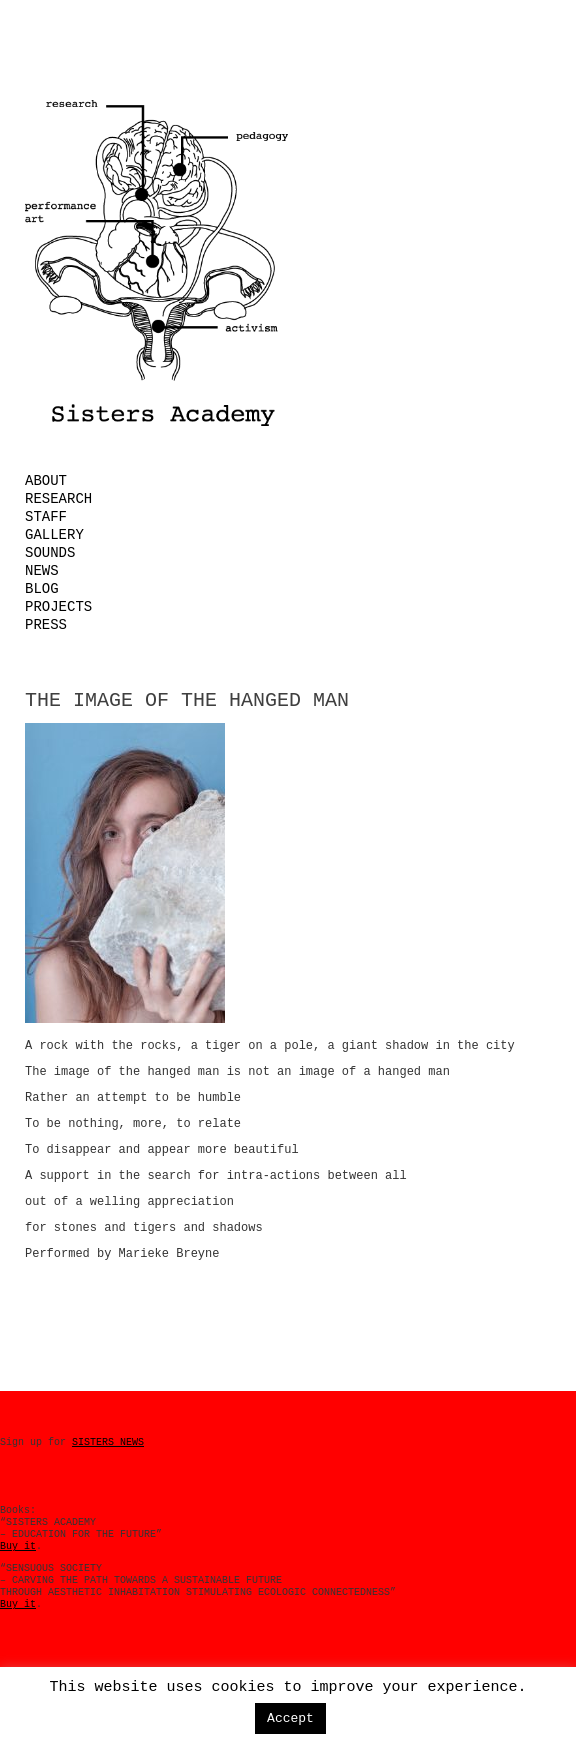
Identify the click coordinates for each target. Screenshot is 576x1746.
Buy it (18, 1546)
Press (46, 625)
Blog (42, 589)
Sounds (50, 553)
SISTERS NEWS (108, 1442)
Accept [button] (290, 1718)
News (42, 571)
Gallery (54, 535)
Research (58, 499)
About (46, 481)
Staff (46, 517)
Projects (58, 607)
